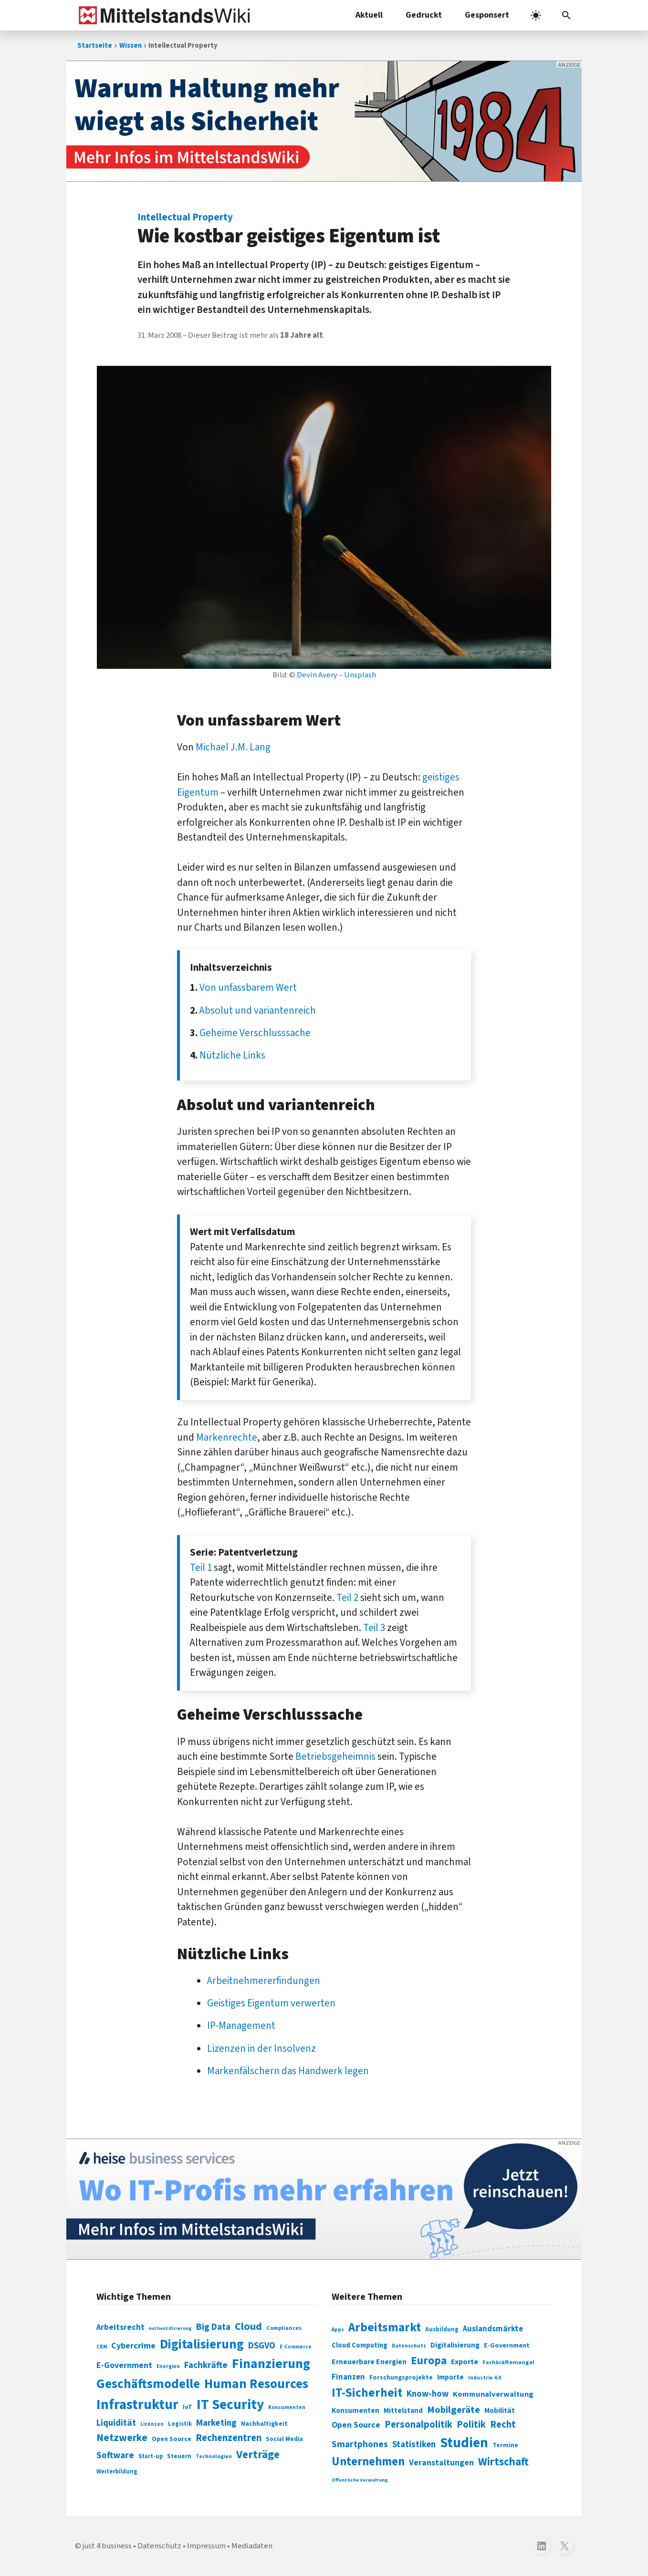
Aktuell (369, 15)
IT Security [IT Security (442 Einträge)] (230, 2405)
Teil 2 (347, 1597)
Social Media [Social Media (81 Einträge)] (284, 2438)
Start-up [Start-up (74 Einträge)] (150, 2456)
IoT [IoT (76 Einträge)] (187, 2407)
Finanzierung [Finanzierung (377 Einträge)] (271, 2363)
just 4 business (107, 2546)
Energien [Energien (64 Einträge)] (168, 2366)
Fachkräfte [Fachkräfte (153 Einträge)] (206, 2365)
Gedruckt (424, 15)
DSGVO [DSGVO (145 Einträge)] (261, 2345)
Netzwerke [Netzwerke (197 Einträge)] (121, 2438)
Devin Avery (317, 675)
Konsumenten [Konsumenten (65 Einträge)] (286, 2407)
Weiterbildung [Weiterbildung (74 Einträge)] (116, 2471)
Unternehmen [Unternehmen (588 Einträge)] (368, 2461)
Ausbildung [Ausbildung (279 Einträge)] (442, 2329)
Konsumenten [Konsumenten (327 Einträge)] (355, 2410)
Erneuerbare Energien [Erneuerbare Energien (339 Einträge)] (369, 2362)
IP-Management (241, 2025)
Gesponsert (487, 15)
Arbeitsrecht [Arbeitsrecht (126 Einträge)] (120, 2327)
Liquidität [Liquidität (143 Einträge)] (116, 2423)
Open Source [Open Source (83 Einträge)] (171, 2438)
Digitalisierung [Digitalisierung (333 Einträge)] (455, 2345)
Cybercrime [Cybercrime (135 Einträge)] (133, 2345)
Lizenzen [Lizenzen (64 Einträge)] (152, 2424)
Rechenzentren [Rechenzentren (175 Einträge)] (228, 2438)
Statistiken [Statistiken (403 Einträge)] (414, 2444)
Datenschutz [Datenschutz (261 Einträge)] (409, 2346)
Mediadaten (251, 2546)
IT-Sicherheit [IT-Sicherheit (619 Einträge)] (367, 2392)
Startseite (94, 46)
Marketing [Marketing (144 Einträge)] (216, 2423)
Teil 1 (201, 1567)
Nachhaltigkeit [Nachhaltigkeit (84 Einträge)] (264, 2424)
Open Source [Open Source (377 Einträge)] (356, 2425)
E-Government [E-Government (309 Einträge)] (507, 2345)
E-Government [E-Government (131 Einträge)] (124, 2365)
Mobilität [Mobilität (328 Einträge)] (499, 2410)
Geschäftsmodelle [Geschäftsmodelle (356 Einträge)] (148, 2384)
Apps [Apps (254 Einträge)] (338, 2329)
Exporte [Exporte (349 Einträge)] (464, 2362)
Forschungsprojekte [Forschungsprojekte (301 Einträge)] (401, 2377)
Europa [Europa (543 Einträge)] (429, 2360)
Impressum (206, 2546)
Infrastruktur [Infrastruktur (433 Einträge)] (137, 2405)
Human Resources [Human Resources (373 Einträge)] (256, 2384)
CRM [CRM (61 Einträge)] (101, 2346)
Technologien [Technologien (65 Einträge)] (214, 2456)
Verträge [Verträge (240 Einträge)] (258, 2454)
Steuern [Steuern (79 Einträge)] (179, 2456)
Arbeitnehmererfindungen (263, 1981)
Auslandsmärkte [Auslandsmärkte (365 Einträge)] (493, 2329)
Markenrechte (226, 1437)
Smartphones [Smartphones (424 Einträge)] (360, 2444)
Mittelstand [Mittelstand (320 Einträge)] (403, 2411)
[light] (536, 15)
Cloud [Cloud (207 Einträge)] (248, 2326)
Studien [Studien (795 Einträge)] (464, 2443)
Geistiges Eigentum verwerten (271, 2003)
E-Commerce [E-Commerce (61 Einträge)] (296, 2346)
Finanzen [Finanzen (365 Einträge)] (348, 2377)
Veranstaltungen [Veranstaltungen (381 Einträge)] (441, 2463)
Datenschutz (159, 2546)
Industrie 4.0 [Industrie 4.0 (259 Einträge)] (484, 2377)
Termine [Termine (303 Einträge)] (505, 2445)
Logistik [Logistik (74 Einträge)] (180, 2424)
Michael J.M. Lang (233, 747)
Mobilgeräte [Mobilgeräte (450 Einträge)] (453, 2410)
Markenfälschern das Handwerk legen (288, 2071)
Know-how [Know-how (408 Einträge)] (428, 2394)
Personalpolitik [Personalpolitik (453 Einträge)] (418, 2424)
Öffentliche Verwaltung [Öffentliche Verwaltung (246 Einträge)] (360, 2479)
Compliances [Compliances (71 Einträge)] (284, 2328)
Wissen (130, 46)
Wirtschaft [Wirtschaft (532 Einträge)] (503, 2462)
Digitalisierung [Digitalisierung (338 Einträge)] (202, 2345)
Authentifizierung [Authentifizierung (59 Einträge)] (170, 2328)
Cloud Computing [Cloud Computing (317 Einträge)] (359, 2345)
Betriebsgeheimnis (335, 1756)
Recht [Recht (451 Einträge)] (503, 2424)
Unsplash (360, 675)
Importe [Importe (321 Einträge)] (450, 2377)
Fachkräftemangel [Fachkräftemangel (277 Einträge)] (508, 2362)
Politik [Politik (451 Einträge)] (471, 2424)
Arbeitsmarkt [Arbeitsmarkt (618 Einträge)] (384, 2327)
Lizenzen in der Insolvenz (261, 2048)
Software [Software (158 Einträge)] (115, 2455)
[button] (566, 15)
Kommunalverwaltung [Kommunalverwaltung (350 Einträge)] (493, 2394)
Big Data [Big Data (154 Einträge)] (213, 2327)
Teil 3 (374, 1627)
